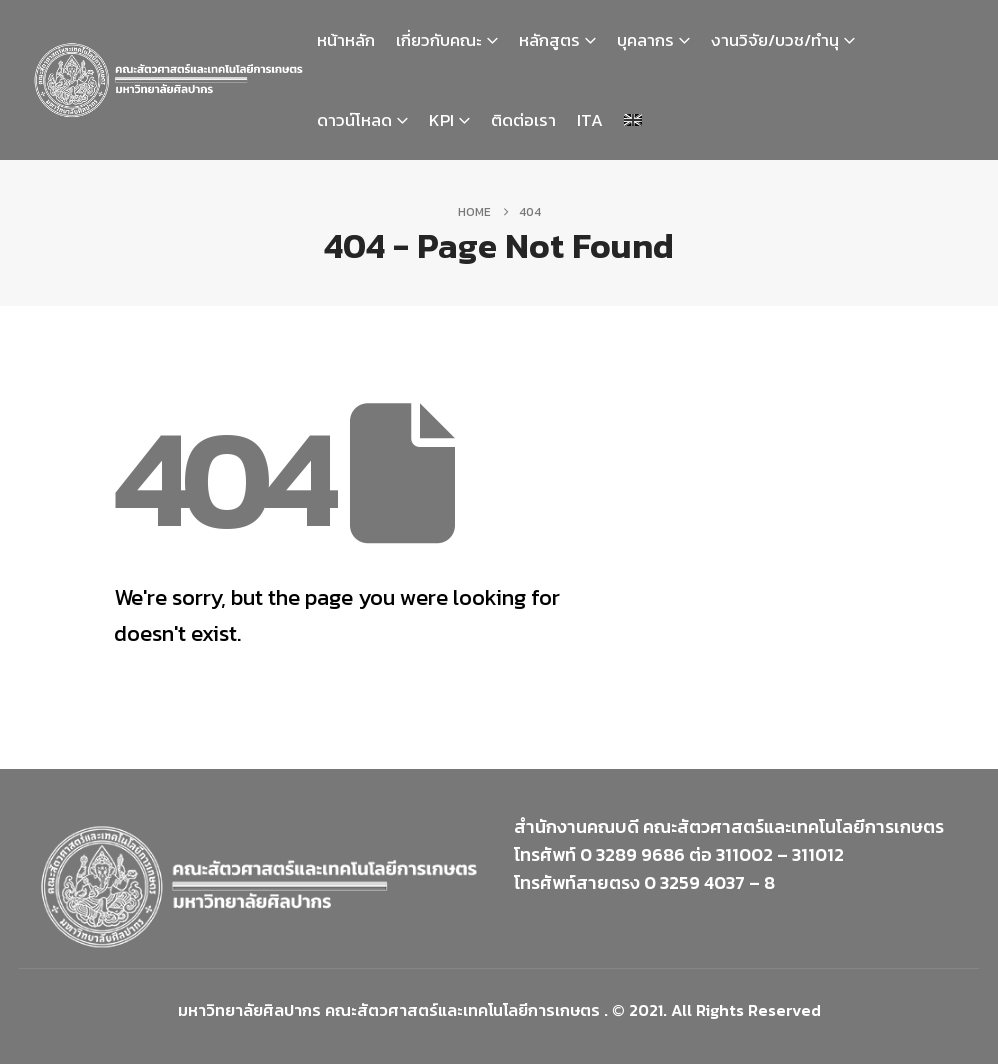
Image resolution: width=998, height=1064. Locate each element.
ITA (590, 120)
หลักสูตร (549, 40)
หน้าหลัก (346, 40)
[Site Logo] (168, 80)
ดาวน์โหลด (354, 120)
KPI (441, 120)
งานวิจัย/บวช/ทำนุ (775, 40)
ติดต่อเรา (523, 120)
